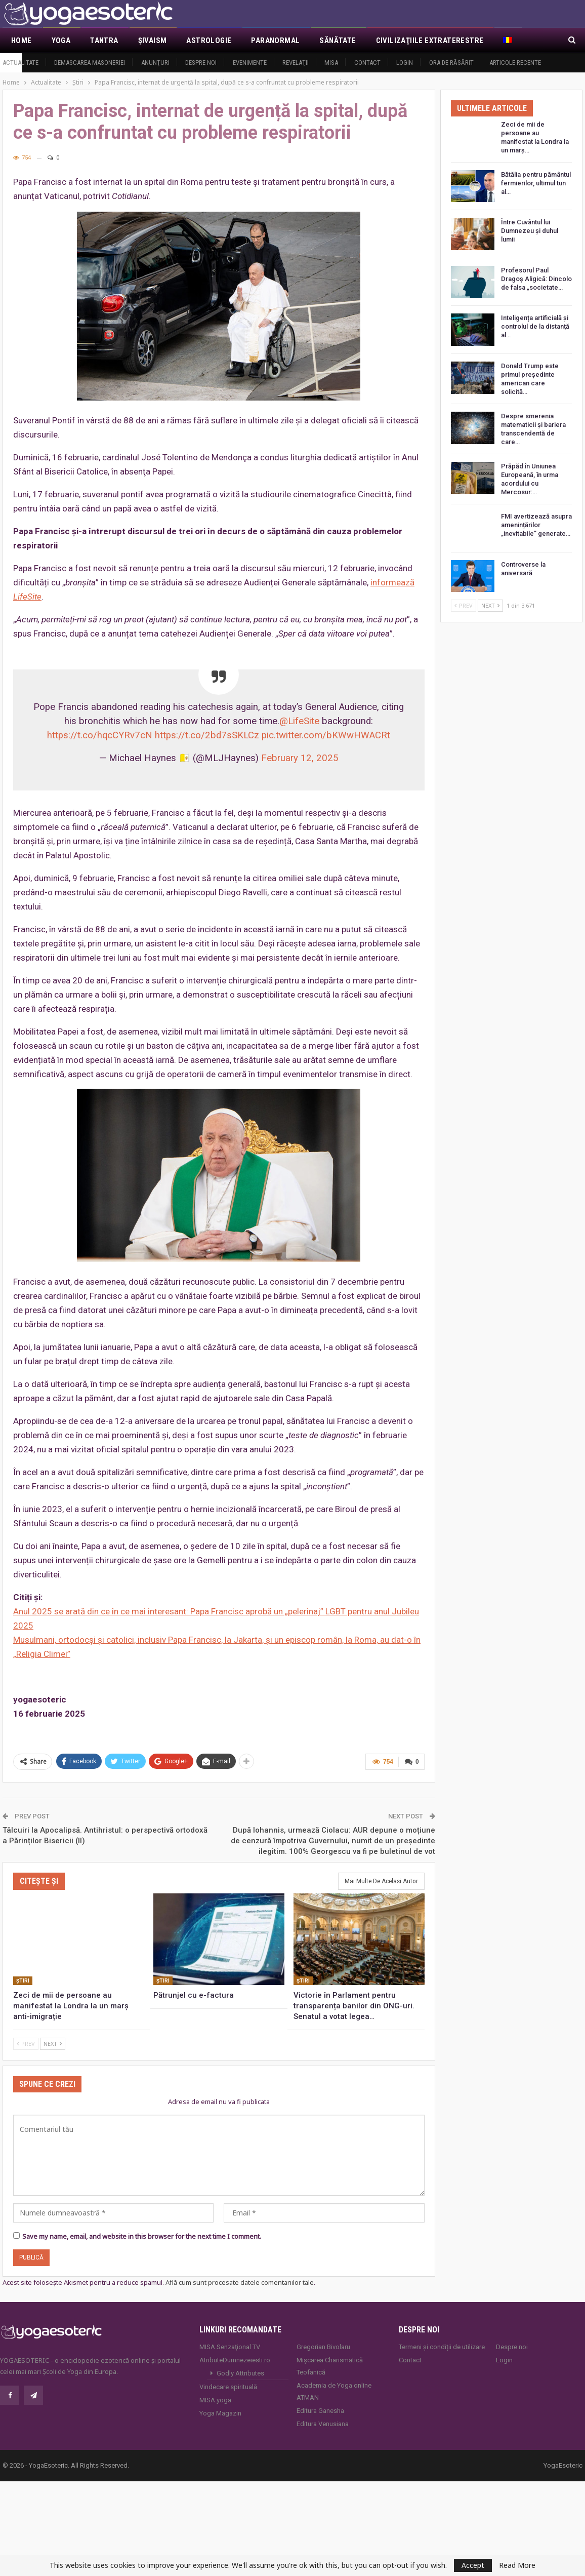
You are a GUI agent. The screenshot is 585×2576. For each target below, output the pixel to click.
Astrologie (208, 40)
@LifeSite (299, 721)
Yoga (61, 40)
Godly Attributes (240, 2372)
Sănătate (337, 40)
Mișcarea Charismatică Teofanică (330, 2365)
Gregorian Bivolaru (323, 2346)
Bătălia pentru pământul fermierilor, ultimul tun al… (536, 183)
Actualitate (20, 62)
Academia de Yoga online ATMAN (334, 2390)
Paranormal (275, 40)
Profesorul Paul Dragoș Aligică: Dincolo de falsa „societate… (536, 278)
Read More (517, 2565)
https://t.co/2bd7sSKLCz (207, 735)
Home (21, 40)
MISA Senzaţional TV (229, 2346)
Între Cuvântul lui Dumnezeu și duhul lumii (529, 230)
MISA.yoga (215, 2399)
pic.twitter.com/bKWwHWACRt (326, 735)
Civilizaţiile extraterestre (430, 40)
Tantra (104, 40)
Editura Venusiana (323, 2423)
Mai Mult (520, 40)
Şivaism (152, 40)
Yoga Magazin (220, 2412)
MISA (331, 62)
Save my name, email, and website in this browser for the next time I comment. (141, 2235)
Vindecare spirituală (228, 2386)
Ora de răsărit (451, 62)
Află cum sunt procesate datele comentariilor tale (239, 2281)
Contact (367, 62)
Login (404, 62)
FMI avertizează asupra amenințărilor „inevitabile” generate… (536, 524)
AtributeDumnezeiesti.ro (234, 2359)
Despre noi (201, 62)
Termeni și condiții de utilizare (442, 2346)
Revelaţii (295, 62)
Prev (26, 2042)
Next (53, 2042)
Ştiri (22, 1980)
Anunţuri (155, 62)
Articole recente (515, 62)
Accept (473, 2565)
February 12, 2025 (300, 758)
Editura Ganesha (320, 2409)
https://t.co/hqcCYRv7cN (99, 735)
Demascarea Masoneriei (89, 62)
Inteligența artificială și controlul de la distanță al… (535, 326)
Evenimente (250, 62)
